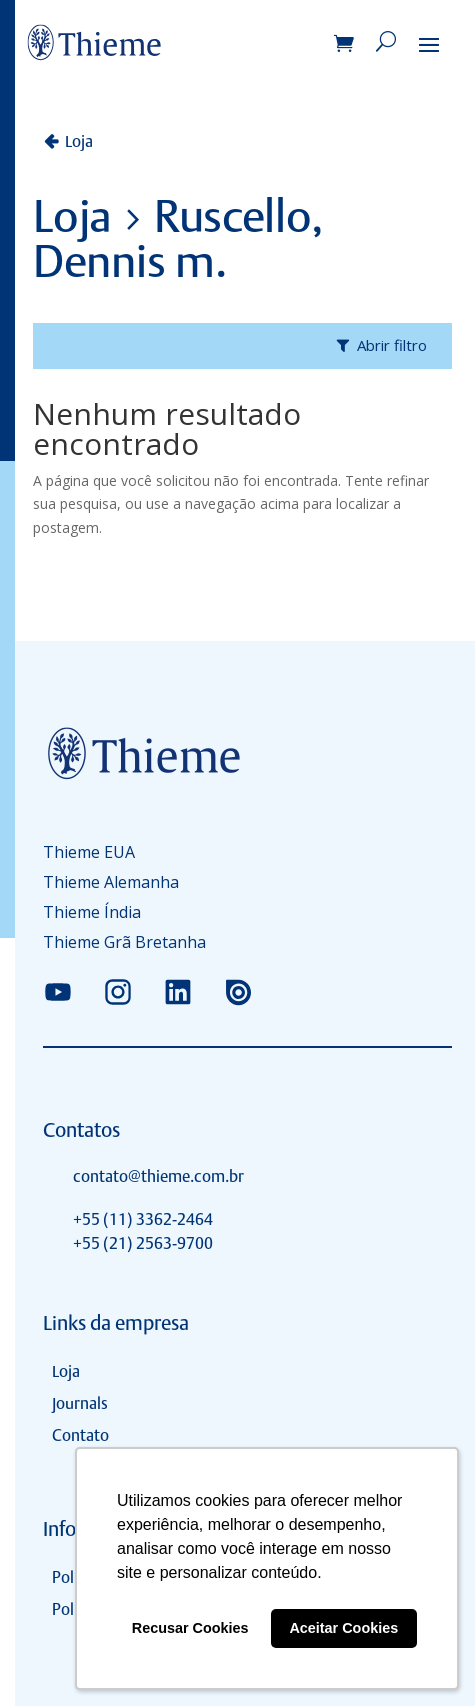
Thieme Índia (92, 914)
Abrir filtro (392, 345)
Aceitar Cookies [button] (343, 1628)
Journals (80, 1403)
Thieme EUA (89, 854)
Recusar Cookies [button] (190, 1628)
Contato (80, 1435)
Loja (79, 141)
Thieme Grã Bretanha (124, 944)
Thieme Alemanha (111, 884)
